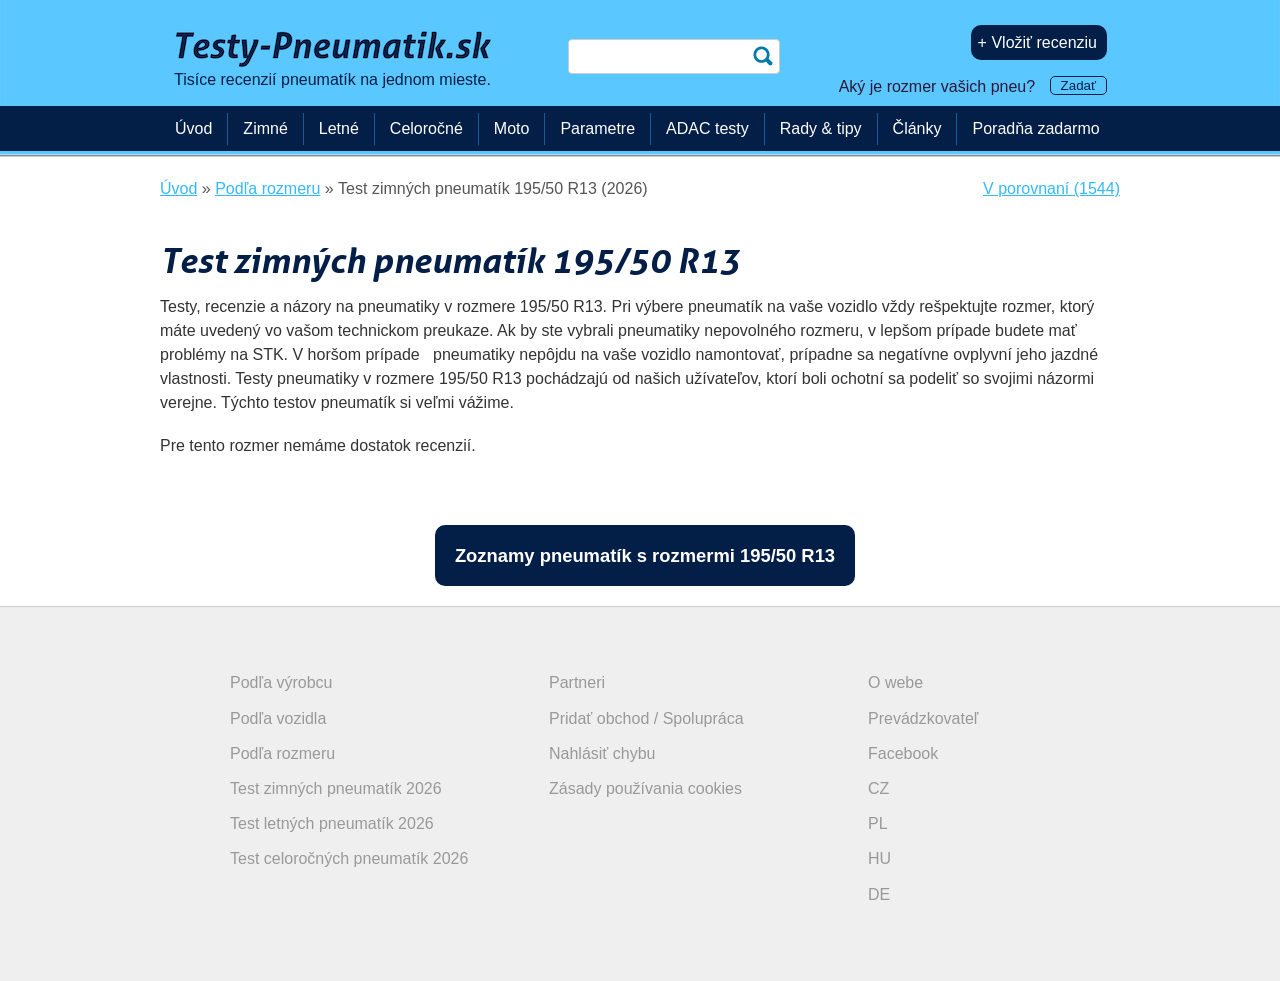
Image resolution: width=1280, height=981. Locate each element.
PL (878, 823)
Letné (339, 128)
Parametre (597, 128)
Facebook (903, 753)
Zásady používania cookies (645, 788)
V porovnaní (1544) (1051, 188)
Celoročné (426, 128)
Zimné (265, 128)
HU (879, 858)
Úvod (193, 128)
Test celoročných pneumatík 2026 (349, 858)
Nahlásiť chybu (602, 753)
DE (879, 894)
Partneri (577, 682)
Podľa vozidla (278, 718)
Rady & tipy (821, 128)
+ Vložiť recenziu (1037, 42)
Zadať (1078, 85)
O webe (895, 682)
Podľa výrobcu (281, 682)
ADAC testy (707, 128)
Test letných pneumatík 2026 (332, 823)
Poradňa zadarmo (1035, 128)
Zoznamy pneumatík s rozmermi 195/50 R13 (645, 555)
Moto (512, 128)
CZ (878, 788)
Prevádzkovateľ (923, 718)
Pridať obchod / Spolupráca (646, 718)
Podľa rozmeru (282, 753)
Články (917, 128)
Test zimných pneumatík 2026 (336, 788)
